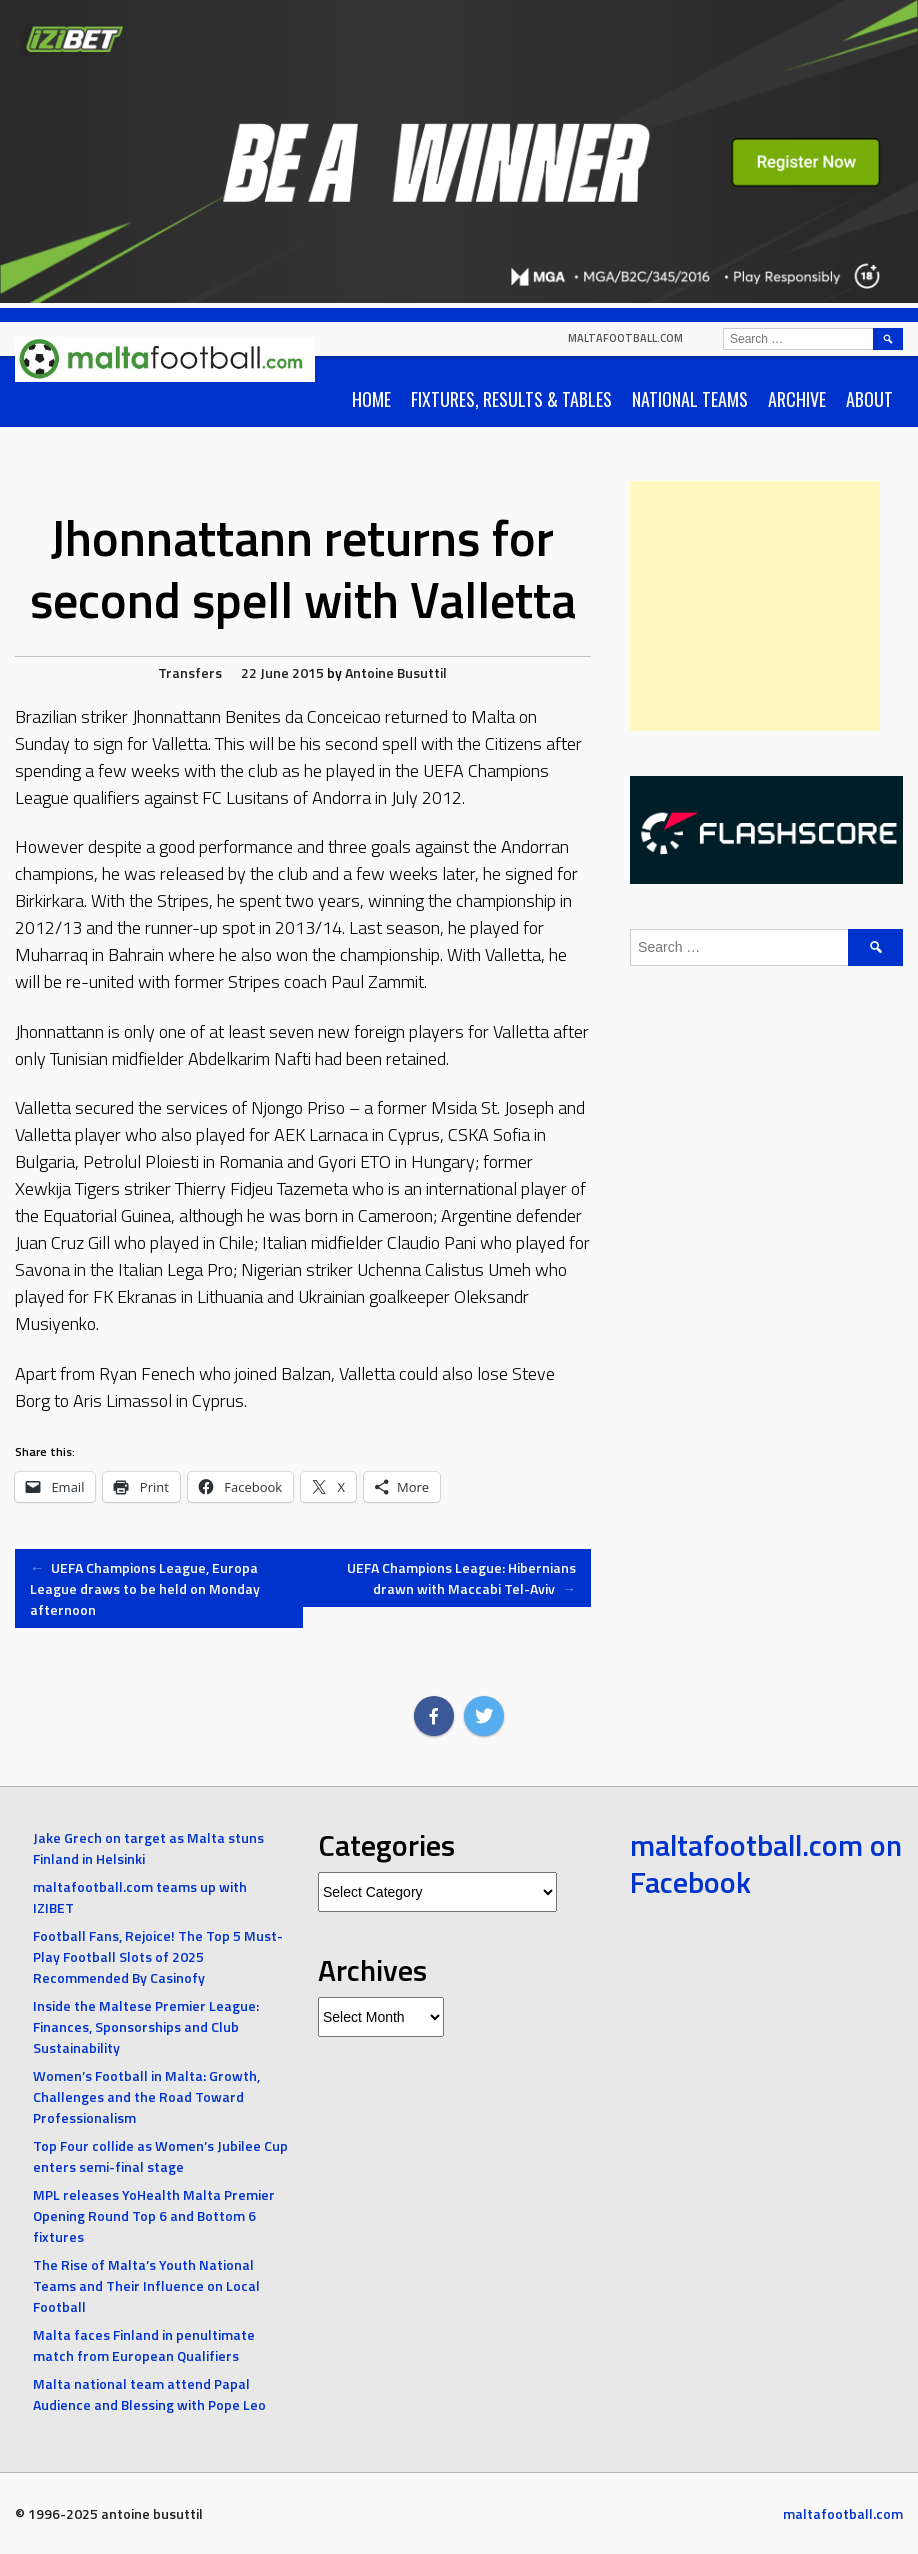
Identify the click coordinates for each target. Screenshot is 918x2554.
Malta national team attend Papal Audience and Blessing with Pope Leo (149, 2394)
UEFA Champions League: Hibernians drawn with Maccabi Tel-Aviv (461, 1578)
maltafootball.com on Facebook (766, 1864)
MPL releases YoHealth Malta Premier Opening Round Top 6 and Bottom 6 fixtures (154, 2215)
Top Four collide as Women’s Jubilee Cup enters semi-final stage (160, 2156)
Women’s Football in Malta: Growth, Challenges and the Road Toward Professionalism (146, 2096)
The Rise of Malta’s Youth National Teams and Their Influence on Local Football (146, 2285)
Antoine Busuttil (396, 672)
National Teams (690, 399)
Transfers (190, 672)
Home (371, 399)
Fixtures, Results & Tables (511, 399)
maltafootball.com (625, 338)
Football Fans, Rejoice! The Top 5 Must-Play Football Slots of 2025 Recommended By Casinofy (158, 1956)
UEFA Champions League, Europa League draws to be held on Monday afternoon (145, 1588)
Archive (797, 399)
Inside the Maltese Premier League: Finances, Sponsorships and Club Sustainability (146, 2026)
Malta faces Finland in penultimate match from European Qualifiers (144, 2345)
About (869, 399)
